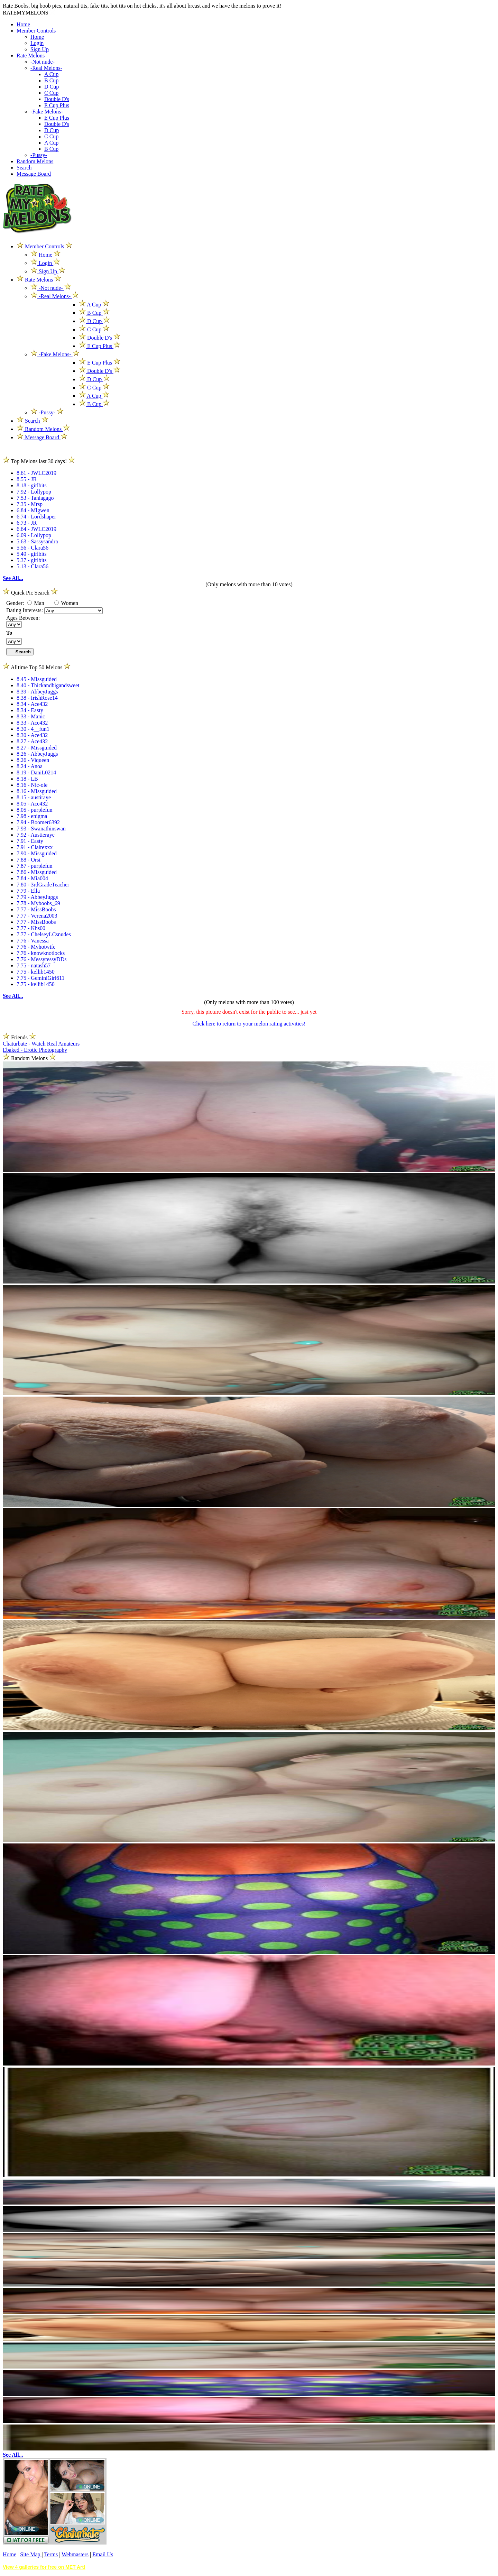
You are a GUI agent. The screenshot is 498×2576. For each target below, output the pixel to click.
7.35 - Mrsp (30, 504)
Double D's (56, 99)
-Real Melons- (46, 68)
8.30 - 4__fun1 (33, 729)
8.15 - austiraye (34, 797)
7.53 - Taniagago (35, 498)
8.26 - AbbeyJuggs (37, 754)
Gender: (16, 603)
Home (23, 24)
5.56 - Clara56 (32, 548)
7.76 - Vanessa (33, 941)
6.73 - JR (27, 523)
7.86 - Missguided (37, 872)
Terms (51, 2554)
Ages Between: (23, 618)
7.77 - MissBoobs (36, 909)
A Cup (51, 74)
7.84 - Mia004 (32, 878)
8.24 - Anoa (30, 766)
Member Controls (36, 31)
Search (24, 168)
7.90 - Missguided (37, 853)
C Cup (51, 93)
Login (37, 43)
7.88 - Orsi (28, 860)
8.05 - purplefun (35, 810)
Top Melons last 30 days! (39, 461)
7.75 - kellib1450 (36, 972)
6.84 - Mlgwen (33, 510)
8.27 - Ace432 (32, 741)
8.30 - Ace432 (32, 735)
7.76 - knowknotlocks (41, 953)
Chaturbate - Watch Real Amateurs (41, 1044)
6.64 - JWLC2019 (36, 529)
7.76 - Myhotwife (36, 947)
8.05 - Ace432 (32, 804)
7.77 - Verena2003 (37, 916)
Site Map (31, 2554)
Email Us (102, 2554)
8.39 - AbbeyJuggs (37, 691)
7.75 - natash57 (33, 965)
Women (66, 603)
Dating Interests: (25, 610)
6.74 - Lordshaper (36, 516)
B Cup (51, 80)
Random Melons (35, 161)
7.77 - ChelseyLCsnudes (44, 934)
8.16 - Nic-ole (32, 785)
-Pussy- (38, 155)
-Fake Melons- (46, 111)
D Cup (51, 87)
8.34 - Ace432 (32, 704)
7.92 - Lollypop (34, 492)
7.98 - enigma (32, 816)
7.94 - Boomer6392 (38, 822)
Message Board (34, 174)
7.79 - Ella (28, 891)
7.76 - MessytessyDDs (41, 959)
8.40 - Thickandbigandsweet (48, 685)
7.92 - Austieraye (36, 835)
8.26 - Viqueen (33, 760)
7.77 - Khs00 (31, 928)
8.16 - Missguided (37, 791)
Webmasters (75, 2554)
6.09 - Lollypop (34, 535)
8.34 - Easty (30, 710)
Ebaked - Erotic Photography (35, 1050)
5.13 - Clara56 (32, 566)
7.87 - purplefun (35, 866)
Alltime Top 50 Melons (37, 667)
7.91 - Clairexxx (35, 847)
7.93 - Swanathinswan (41, 828)
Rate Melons (31, 55)
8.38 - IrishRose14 (37, 698)
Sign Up (39, 49)
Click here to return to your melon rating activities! (248, 1024)
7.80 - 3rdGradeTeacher (43, 884)
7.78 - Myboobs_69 (38, 903)
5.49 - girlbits (32, 554)
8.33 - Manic (31, 716)
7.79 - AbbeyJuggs (37, 897)
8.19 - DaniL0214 (36, 772)
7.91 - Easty (30, 841)
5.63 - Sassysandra (37, 541)
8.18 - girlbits (32, 485)
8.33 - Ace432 (32, 723)
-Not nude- (42, 62)
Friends (19, 1037)
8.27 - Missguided (37, 748)
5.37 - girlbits (32, 560)
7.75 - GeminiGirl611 (41, 978)
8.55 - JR (27, 479)
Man (35, 603)
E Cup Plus (56, 105)
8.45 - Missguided (37, 679)
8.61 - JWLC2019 (36, 473)
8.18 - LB (27, 779)
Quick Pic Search (30, 593)
